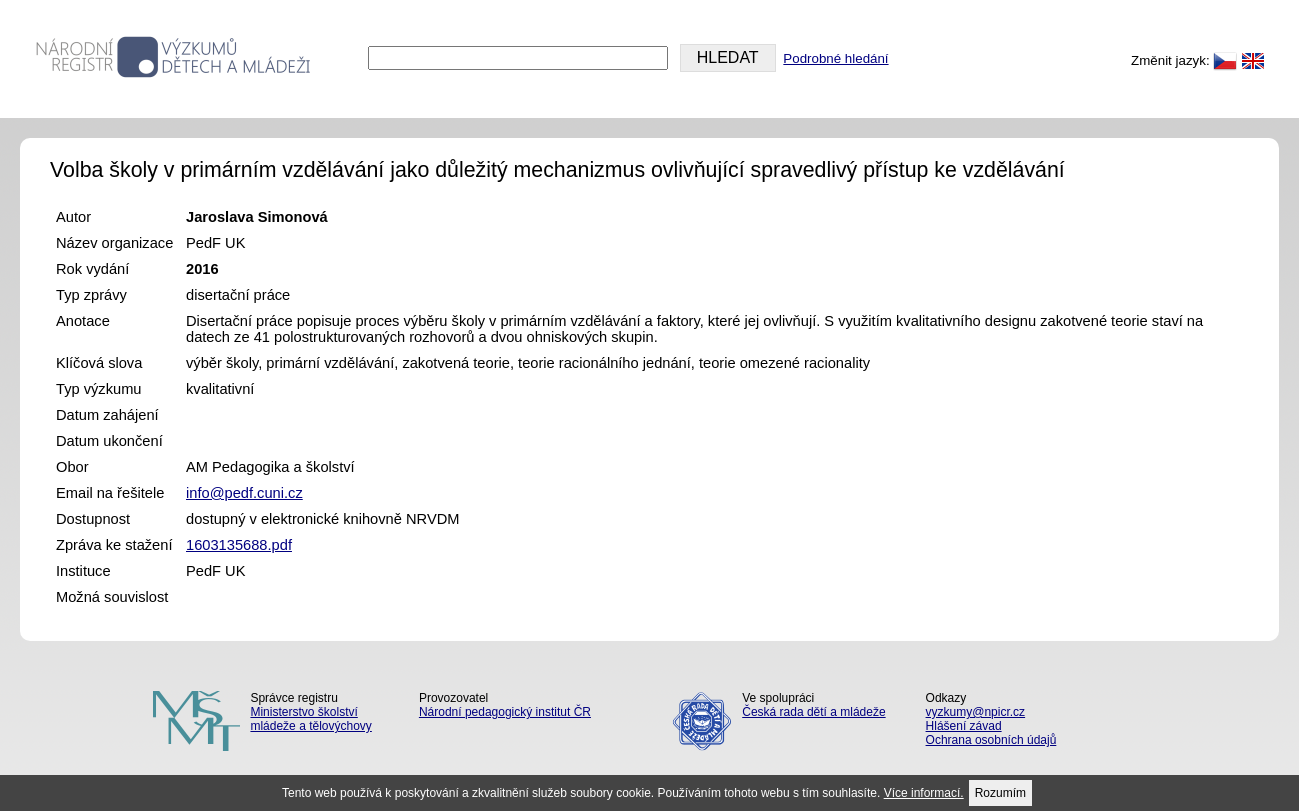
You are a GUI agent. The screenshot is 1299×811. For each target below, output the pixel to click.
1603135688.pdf (239, 545)
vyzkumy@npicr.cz (976, 712)
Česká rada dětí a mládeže (813, 712)
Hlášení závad (964, 726)
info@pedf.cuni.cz (244, 493)
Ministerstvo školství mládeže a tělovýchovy (310, 719)
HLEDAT (728, 57)
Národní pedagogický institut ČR (505, 712)
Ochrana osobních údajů (991, 740)
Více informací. (924, 793)
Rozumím (1000, 793)
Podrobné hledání (835, 58)
